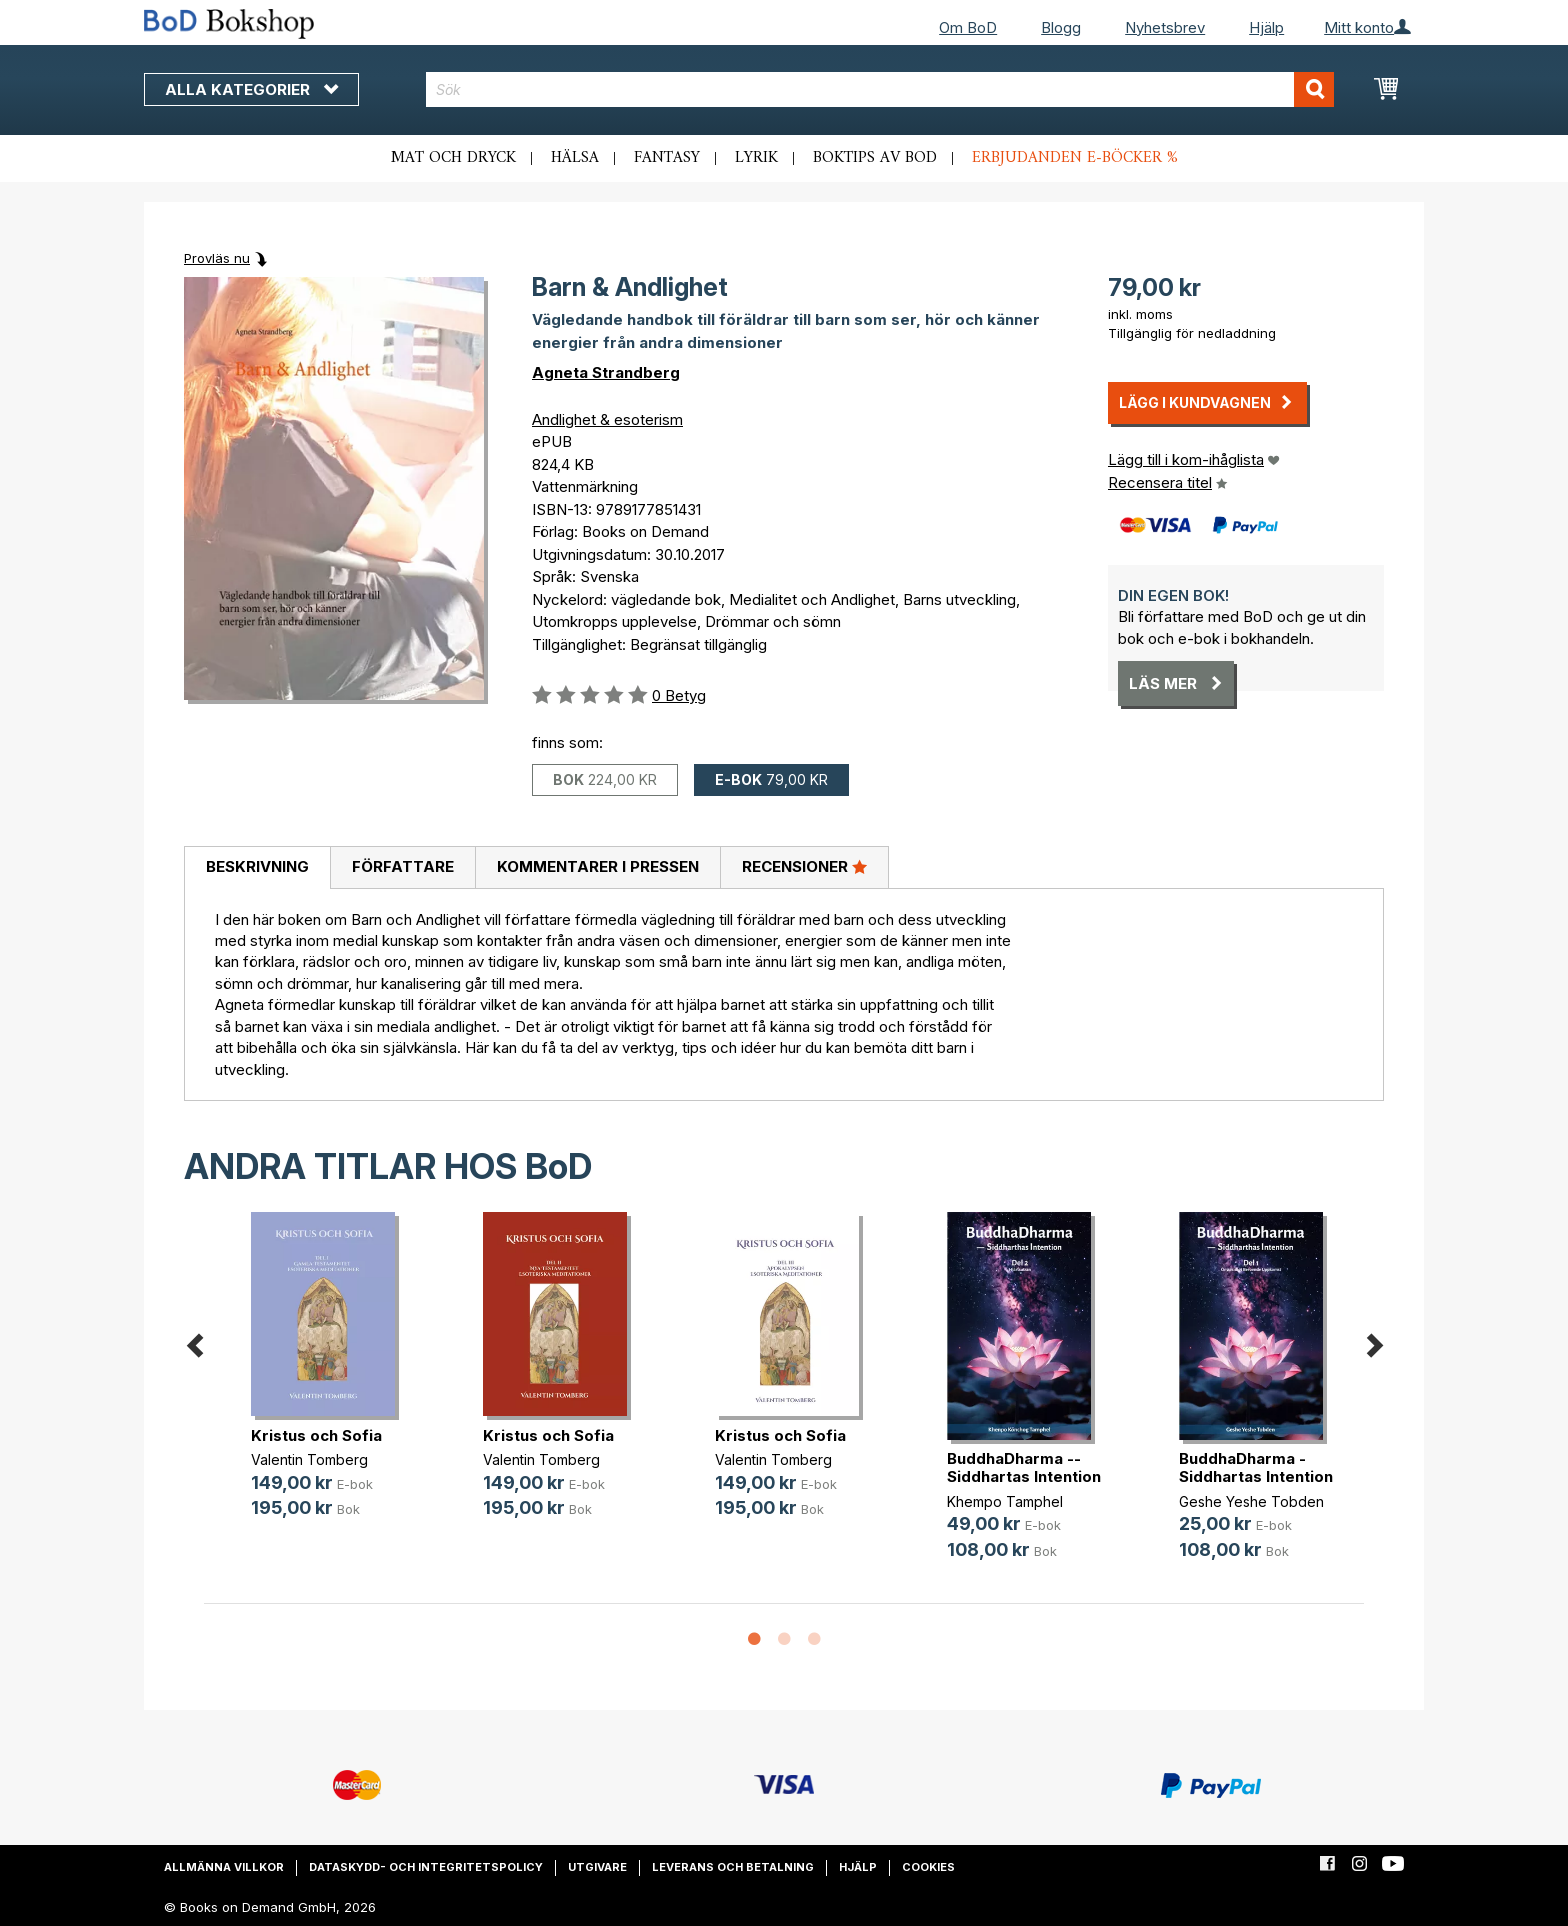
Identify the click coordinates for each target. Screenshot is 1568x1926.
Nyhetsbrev (1165, 27)
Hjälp (1266, 27)
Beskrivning (257, 866)
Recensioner (804, 866)
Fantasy (667, 158)
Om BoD (968, 27)
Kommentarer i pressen (598, 866)
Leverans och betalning (733, 1867)
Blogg (1061, 27)
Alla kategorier (251, 89)
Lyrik (756, 158)
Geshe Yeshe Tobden (1251, 1501)
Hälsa (575, 158)
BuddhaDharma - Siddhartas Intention (1256, 1467)
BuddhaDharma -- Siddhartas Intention (1024, 1467)
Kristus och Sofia (316, 1435)
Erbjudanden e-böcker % (1075, 158)
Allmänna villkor (224, 1867)
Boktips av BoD (875, 158)
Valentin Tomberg (309, 1459)
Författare (403, 866)
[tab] (257, 868)
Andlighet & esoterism (607, 419)
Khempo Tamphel (1005, 1501)
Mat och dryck (453, 158)
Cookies (928, 1867)
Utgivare (597, 1867)
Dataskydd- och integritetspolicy (426, 1867)
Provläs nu (217, 258)
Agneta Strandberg (606, 372)
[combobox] (880, 89)
